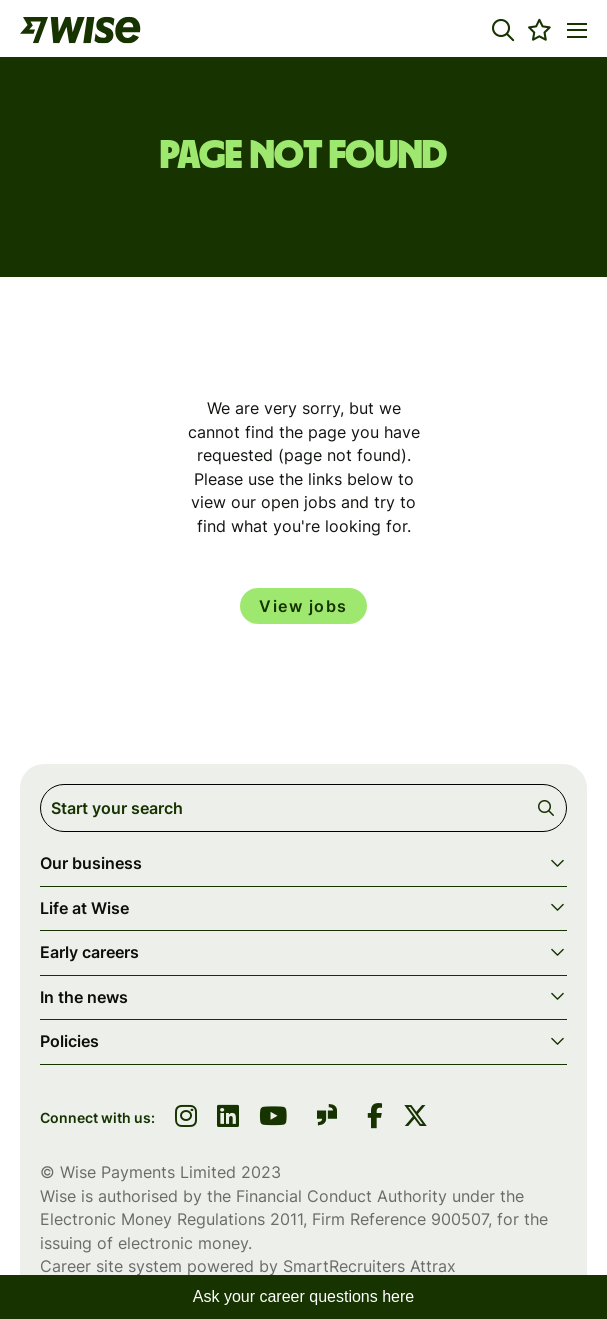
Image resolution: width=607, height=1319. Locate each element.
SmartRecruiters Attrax (369, 1266)
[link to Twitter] (415, 1118)
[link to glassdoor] (327, 1118)
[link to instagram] (186, 1118)
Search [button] (549, 808)
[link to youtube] (273, 1118)
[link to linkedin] (228, 1118)
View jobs (303, 606)
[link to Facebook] (375, 1118)
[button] (503, 30)
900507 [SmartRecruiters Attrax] (459, 1219)
